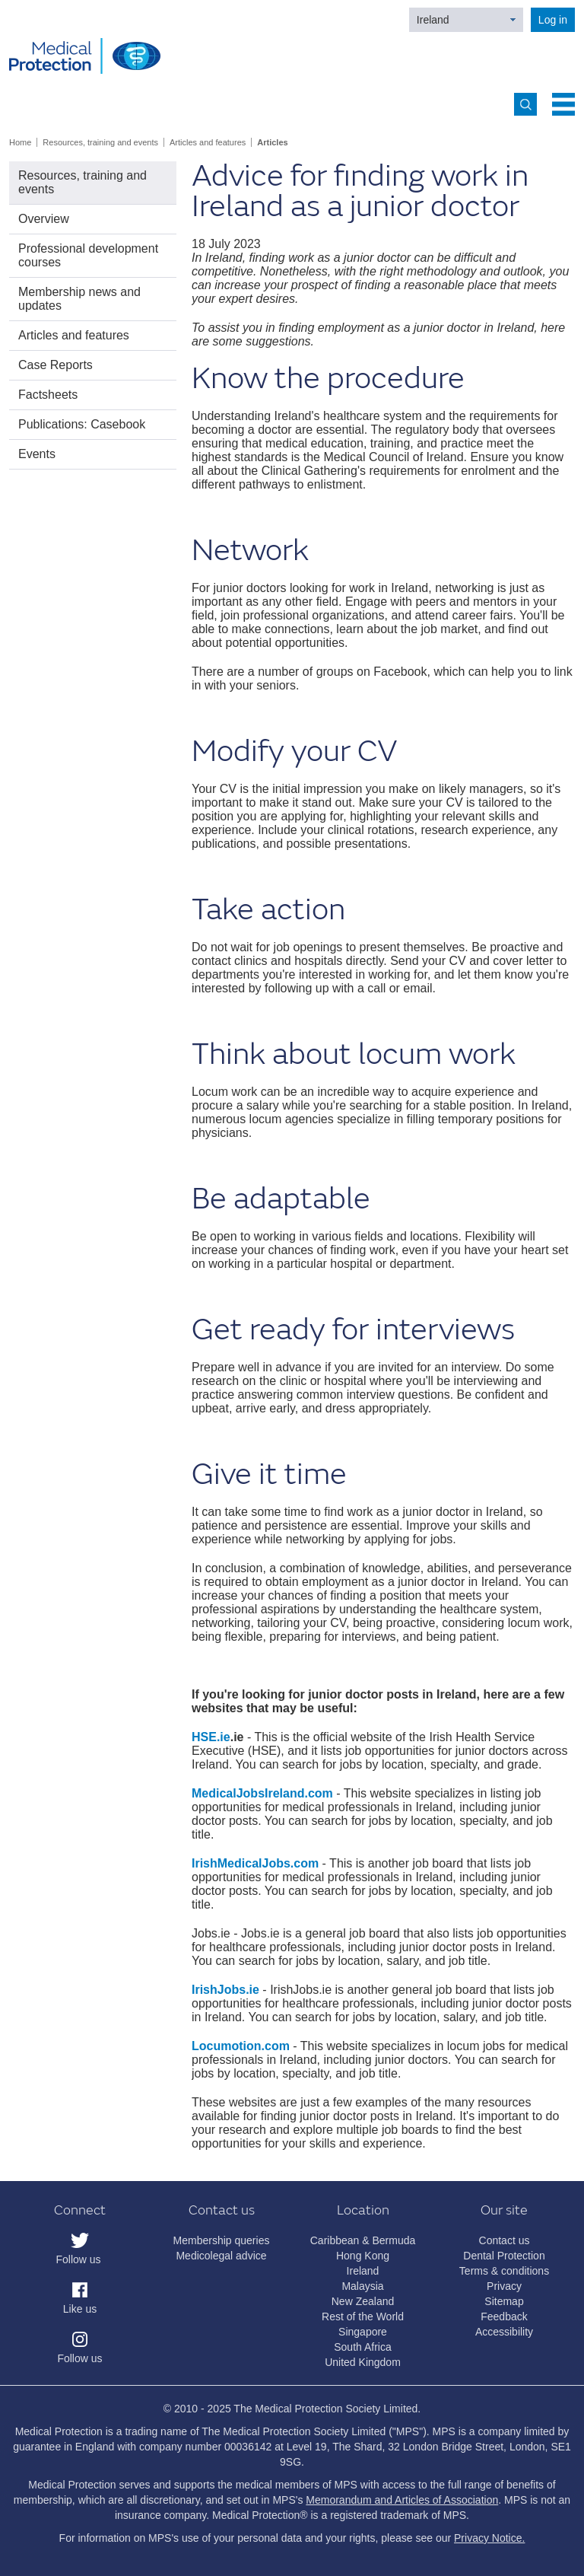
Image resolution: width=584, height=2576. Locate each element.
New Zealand (363, 2301)
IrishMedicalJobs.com (255, 1863)
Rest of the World (363, 2316)
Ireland (433, 20)
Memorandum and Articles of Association (402, 2500)
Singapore (362, 2332)
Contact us (504, 2240)
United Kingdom (363, 2362)
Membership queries (221, 2240)
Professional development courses (88, 255)
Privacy (504, 2286)
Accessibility (504, 2332)
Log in (552, 20)
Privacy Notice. (489, 2538)
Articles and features (208, 142)
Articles (272, 142)
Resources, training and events (100, 142)
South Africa (363, 2347)
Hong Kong (362, 2256)
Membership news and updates (79, 298)
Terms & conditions (504, 2271)
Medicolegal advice (221, 2256)
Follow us (78, 2259)
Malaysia (362, 2286)
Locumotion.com (241, 2045)
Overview (43, 218)
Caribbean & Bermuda (363, 2240)
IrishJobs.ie (225, 1989)
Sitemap (503, 2301)
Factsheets (48, 394)
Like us (80, 2309)
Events (37, 453)
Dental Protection (503, 2256)
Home (20, 142)
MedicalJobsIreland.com (262, 1793)
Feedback (504, 2316)
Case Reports (55, 364)
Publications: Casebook (81, 424)
